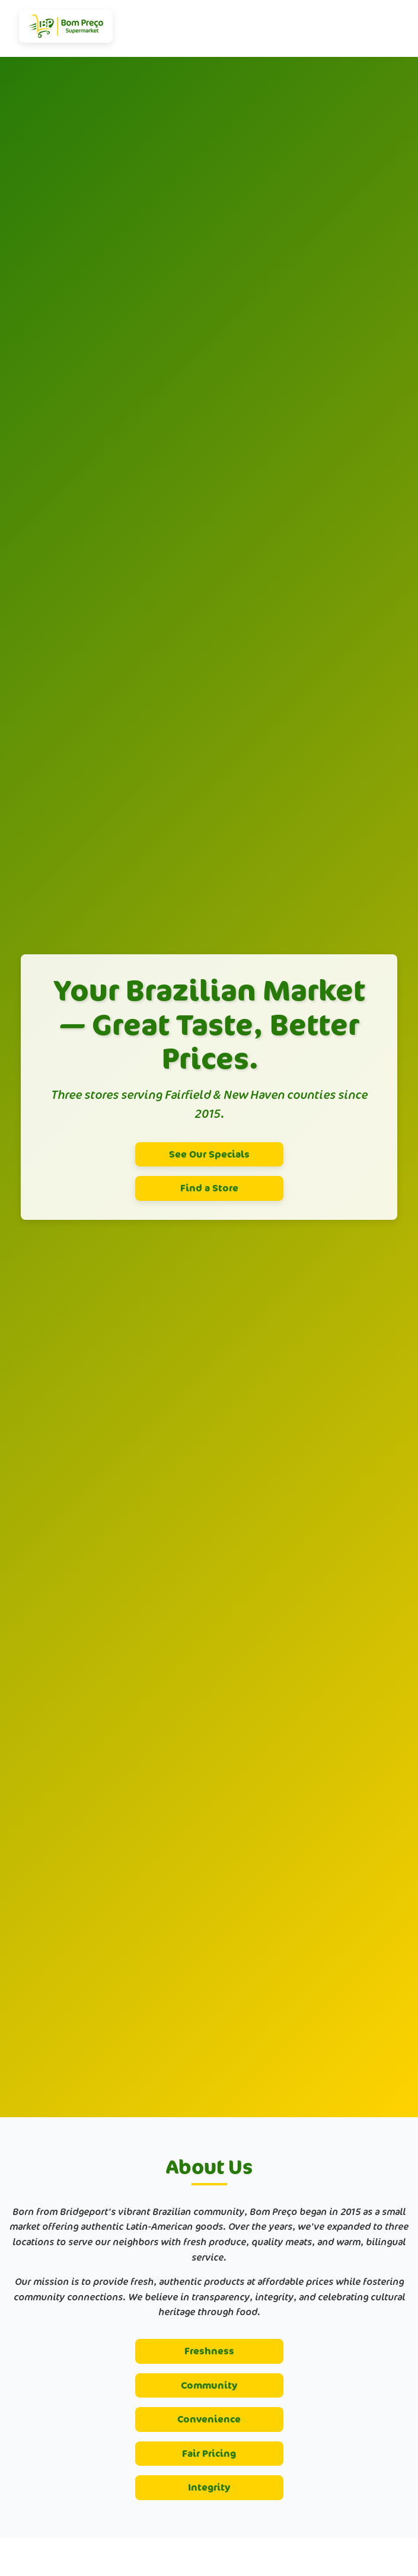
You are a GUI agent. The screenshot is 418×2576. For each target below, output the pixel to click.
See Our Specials (209, 1154)
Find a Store (209, 1187)
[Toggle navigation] (394, 28)
